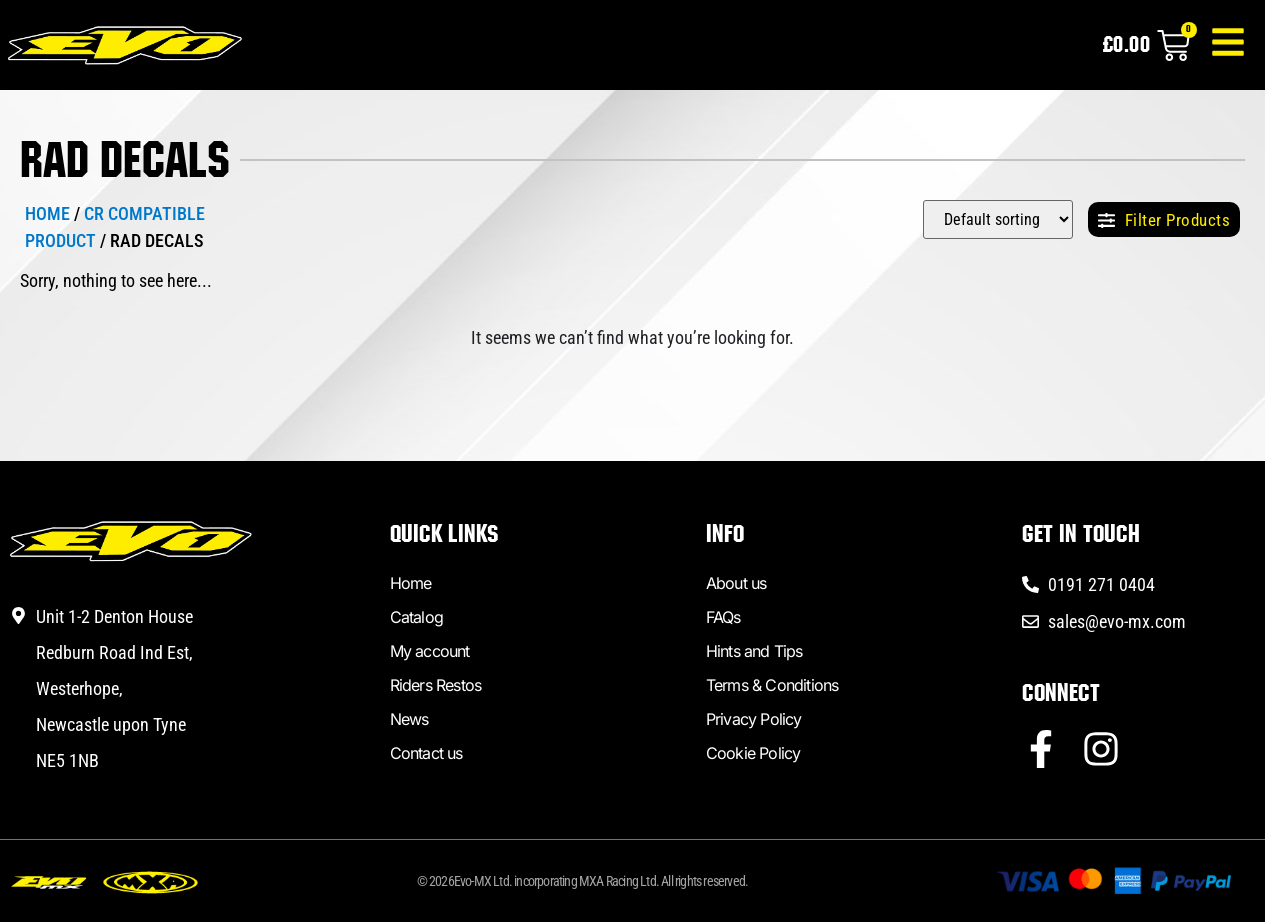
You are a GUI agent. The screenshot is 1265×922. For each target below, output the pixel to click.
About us (736, 583)
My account (430, 651)
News (409, 719)
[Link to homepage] (129, 49)
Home (47, 213)
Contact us (426, 753)
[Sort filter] (998, 219)
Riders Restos (436, 685)
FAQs (723, 617)
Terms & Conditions (772, 685)
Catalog (416, 617)
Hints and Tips (754, 651)
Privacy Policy (754, 719)
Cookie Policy (753, 753)
